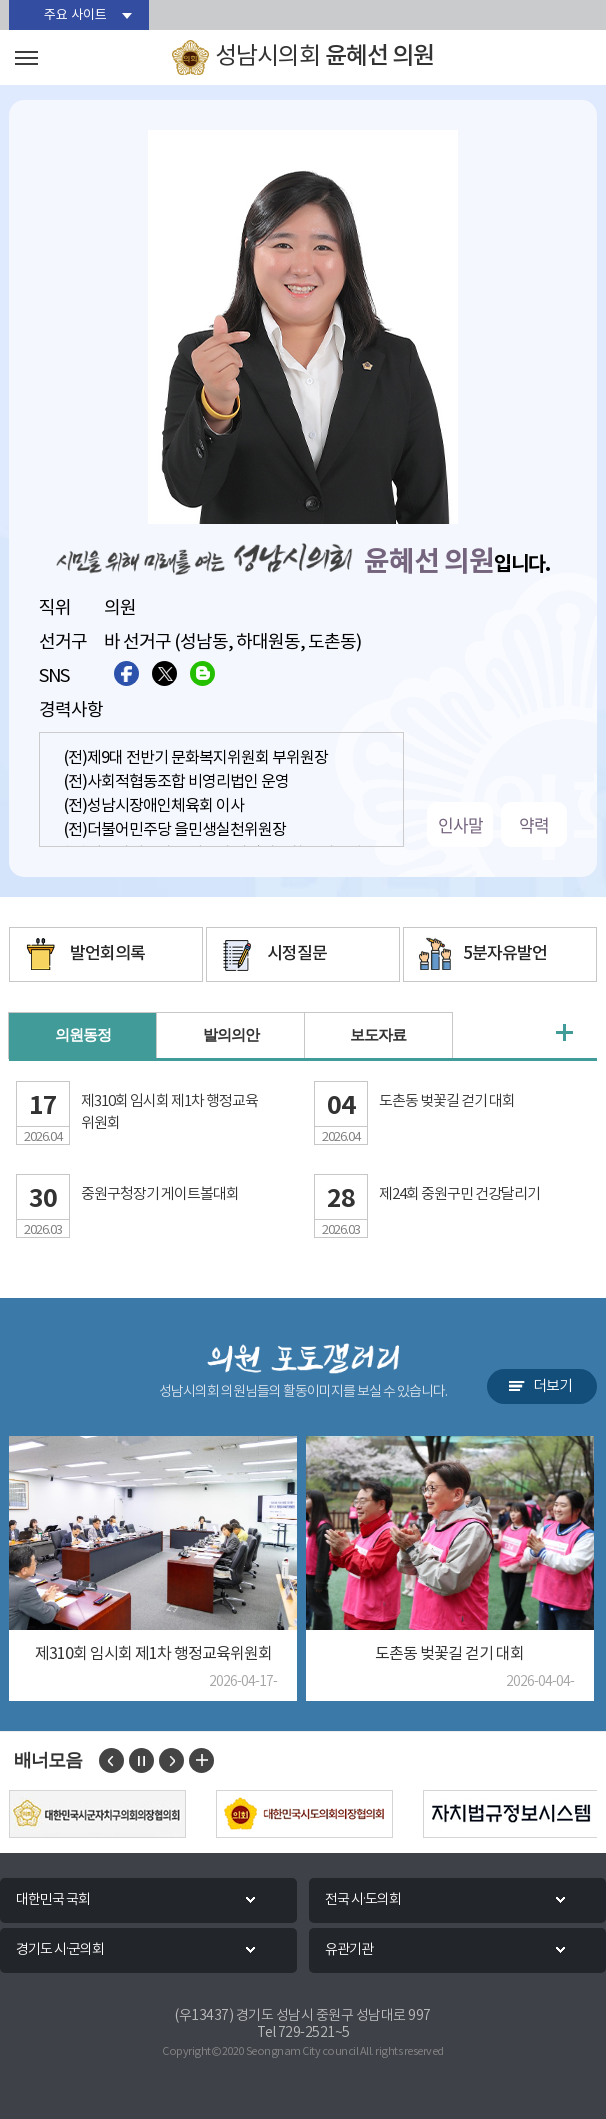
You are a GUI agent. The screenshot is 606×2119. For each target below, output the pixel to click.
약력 (534, 824)
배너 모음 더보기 (201, 1760)
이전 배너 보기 (111, 1760)
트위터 (164, 673)
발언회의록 (107, 954)
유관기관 (349, 1950)
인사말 (460, 824)
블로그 (202, 673)
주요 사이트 (75, 15)
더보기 (552, 1386)
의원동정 (83, 1036)
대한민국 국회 (53, 1900)
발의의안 (231, 1036)
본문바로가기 (0, 0)
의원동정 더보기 (564, 1033)
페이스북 (126, 673)
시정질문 (297, 954)
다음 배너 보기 (171, 1760)
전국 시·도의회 (363, 1900)
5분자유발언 (505, 954)
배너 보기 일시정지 (141, 1760)
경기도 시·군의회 (60, 1950)
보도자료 (378, 1036)
